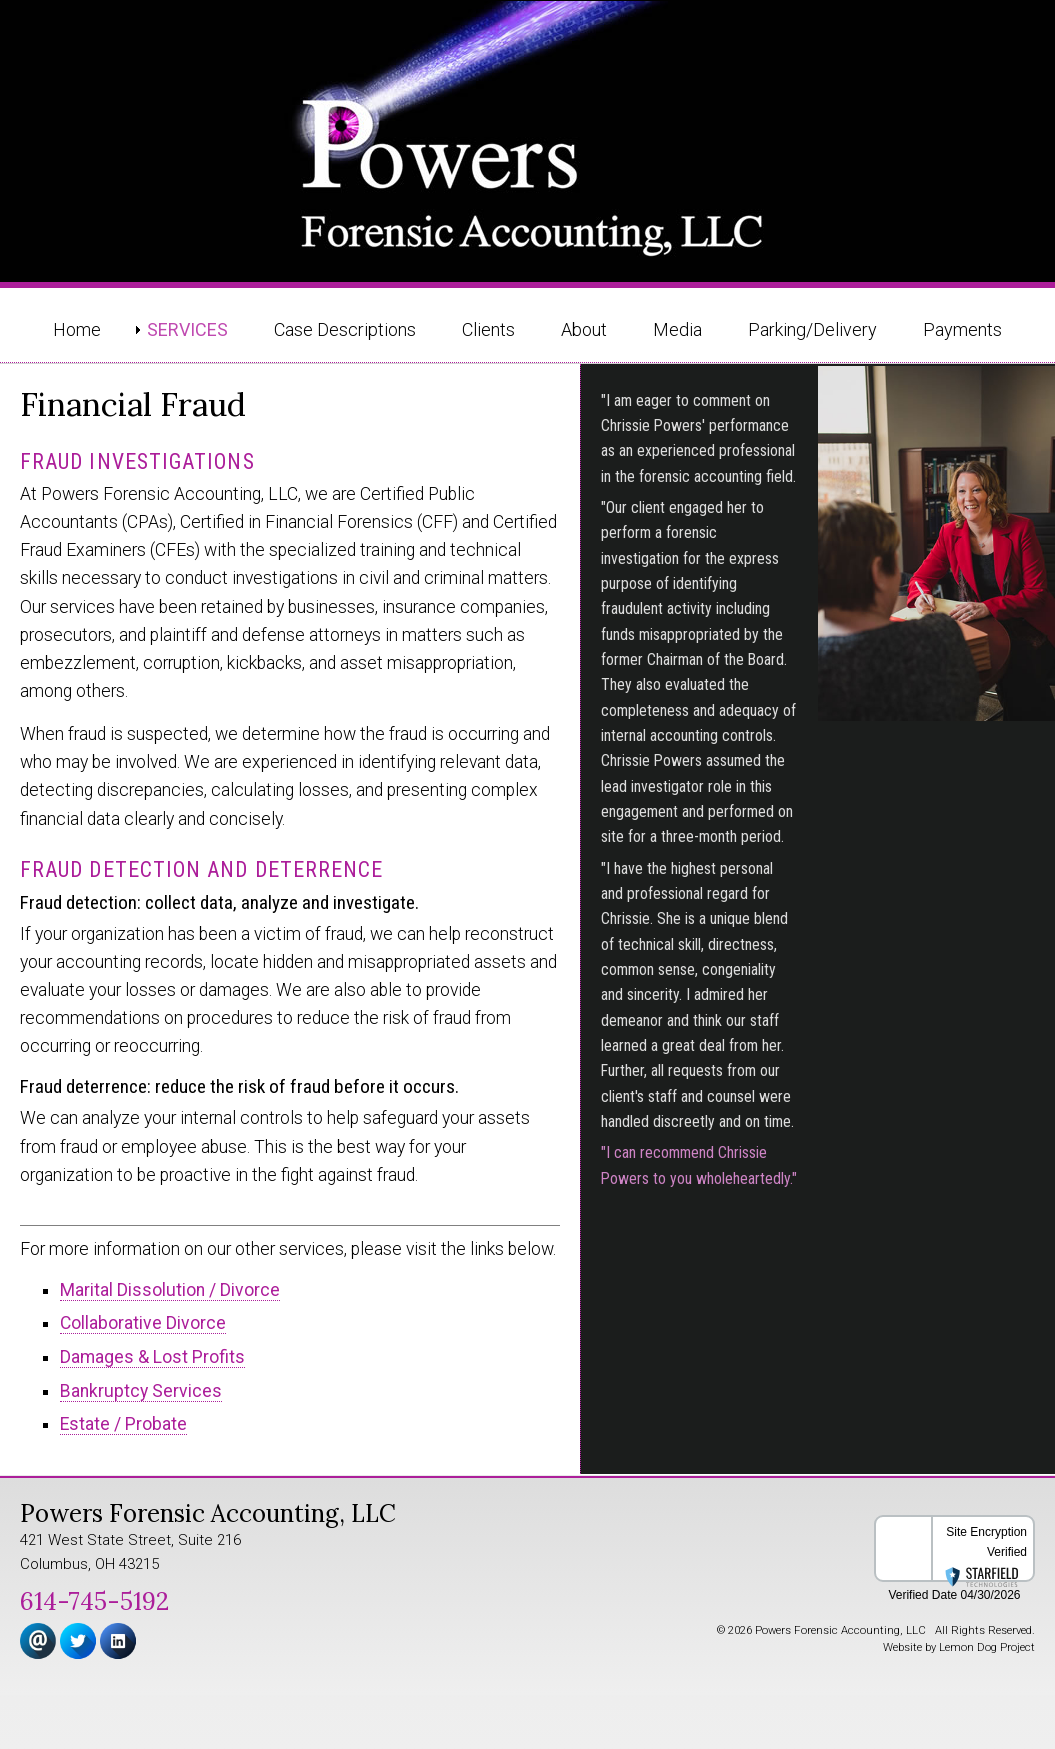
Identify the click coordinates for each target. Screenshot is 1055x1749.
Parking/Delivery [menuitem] (812, 329)
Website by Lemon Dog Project (959, 1647)
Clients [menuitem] (488, 329)
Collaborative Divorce (143, 1323)
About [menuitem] (584, 329)
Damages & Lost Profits (152, 1357)
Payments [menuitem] (962, 329)
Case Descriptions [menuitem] (345, 329)
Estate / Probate (123, 1424)
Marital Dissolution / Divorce (170, 1290)
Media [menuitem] (677, 329)
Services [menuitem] (187, 329)
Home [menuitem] (77, 329)
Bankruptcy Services (141, 1391)
